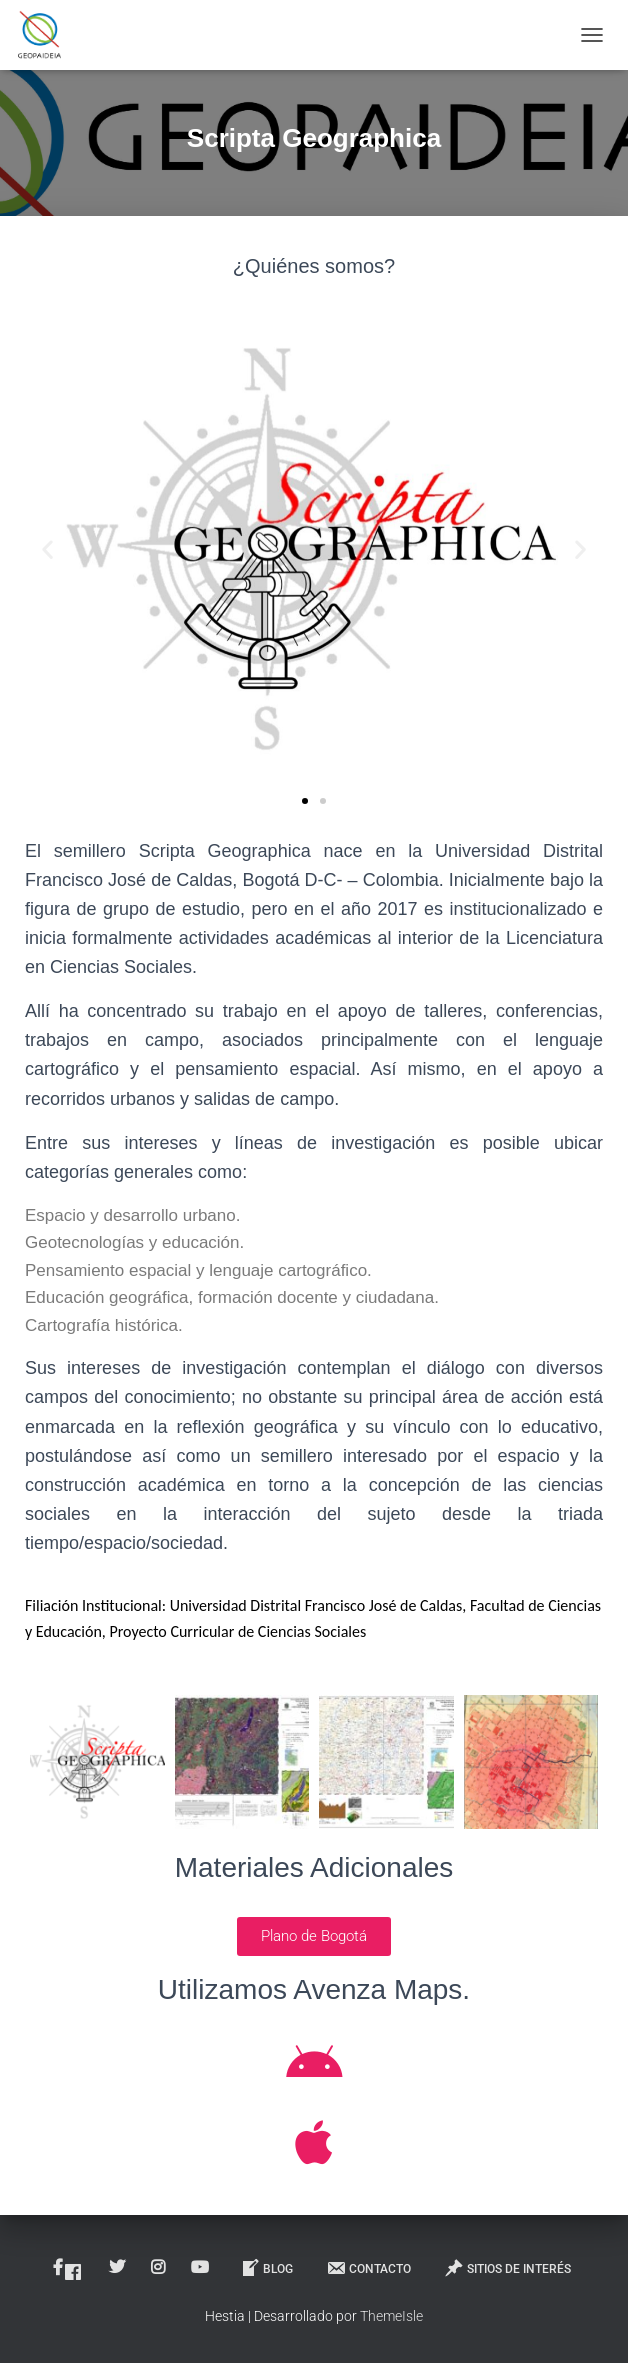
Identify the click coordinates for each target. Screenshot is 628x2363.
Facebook (73, 2272)
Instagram (159, 2268)
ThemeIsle (391, 2316)
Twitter (118, 2268)
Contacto (368, 2268)
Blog (266, 2268)
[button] (47, 549)
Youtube (201, 2268)
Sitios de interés (507, 2268)
